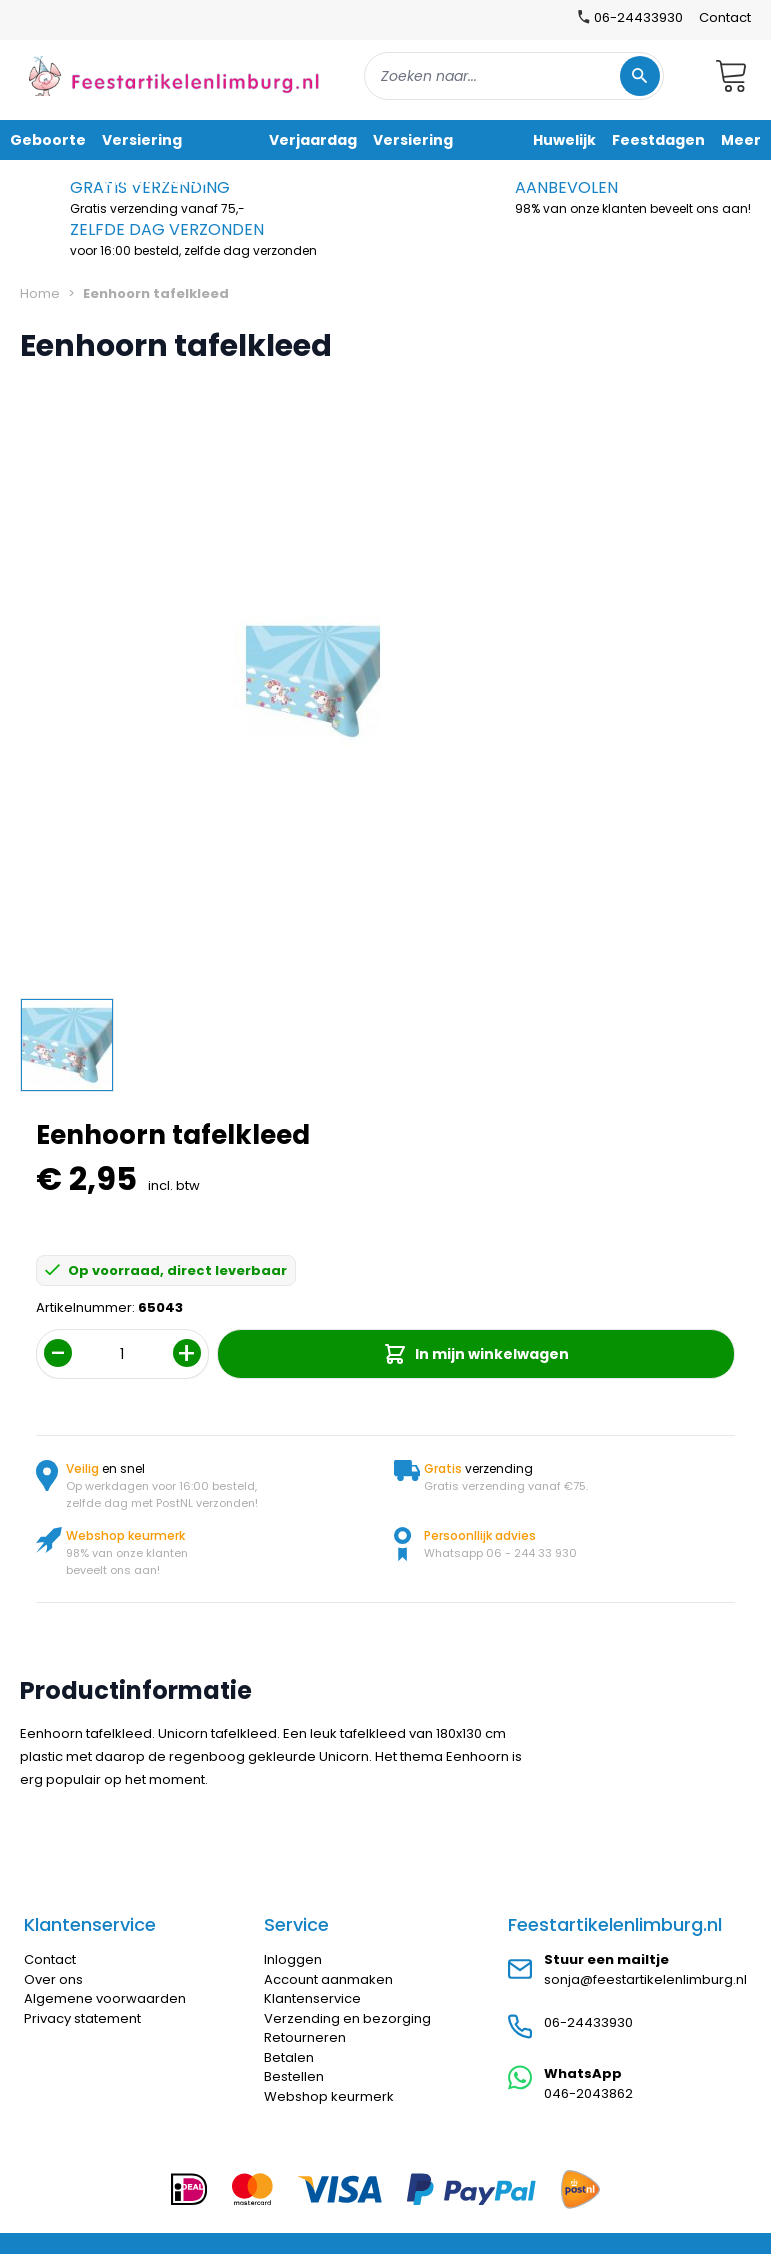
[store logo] (174, 75)
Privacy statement (82, 2018)
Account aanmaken (328, 1979)
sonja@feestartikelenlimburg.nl (645, 1979)
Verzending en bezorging (347, 2018)
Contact (725, 17)
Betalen (289, 2057)
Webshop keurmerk (329, 2096)
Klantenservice (312, 1998)
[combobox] (514, 76)
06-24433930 (588, 2022)
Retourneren (305, 2037)
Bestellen (294, 2076)
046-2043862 (588, 2093)
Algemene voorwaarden (105, 1998)
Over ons (53, 1979)
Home (40, 293)
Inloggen (293, 1959)
